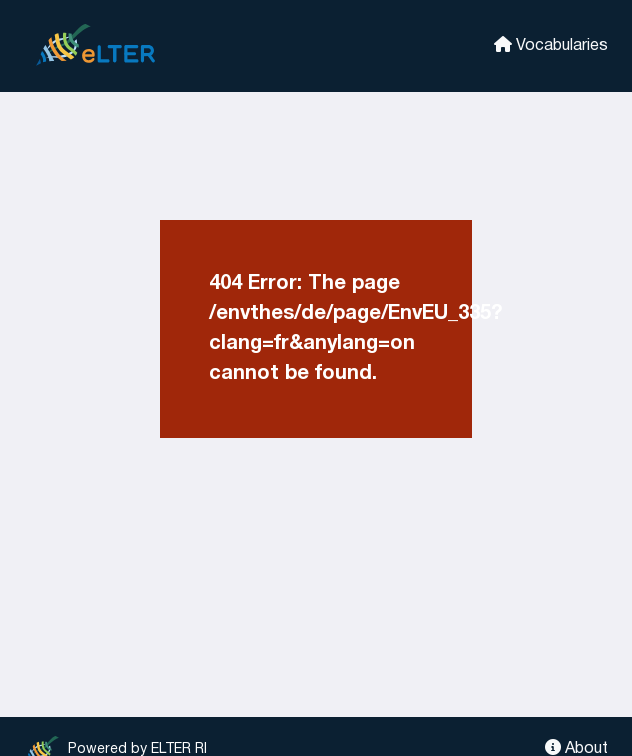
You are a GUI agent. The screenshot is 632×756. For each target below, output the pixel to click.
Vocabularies (551, 44)
